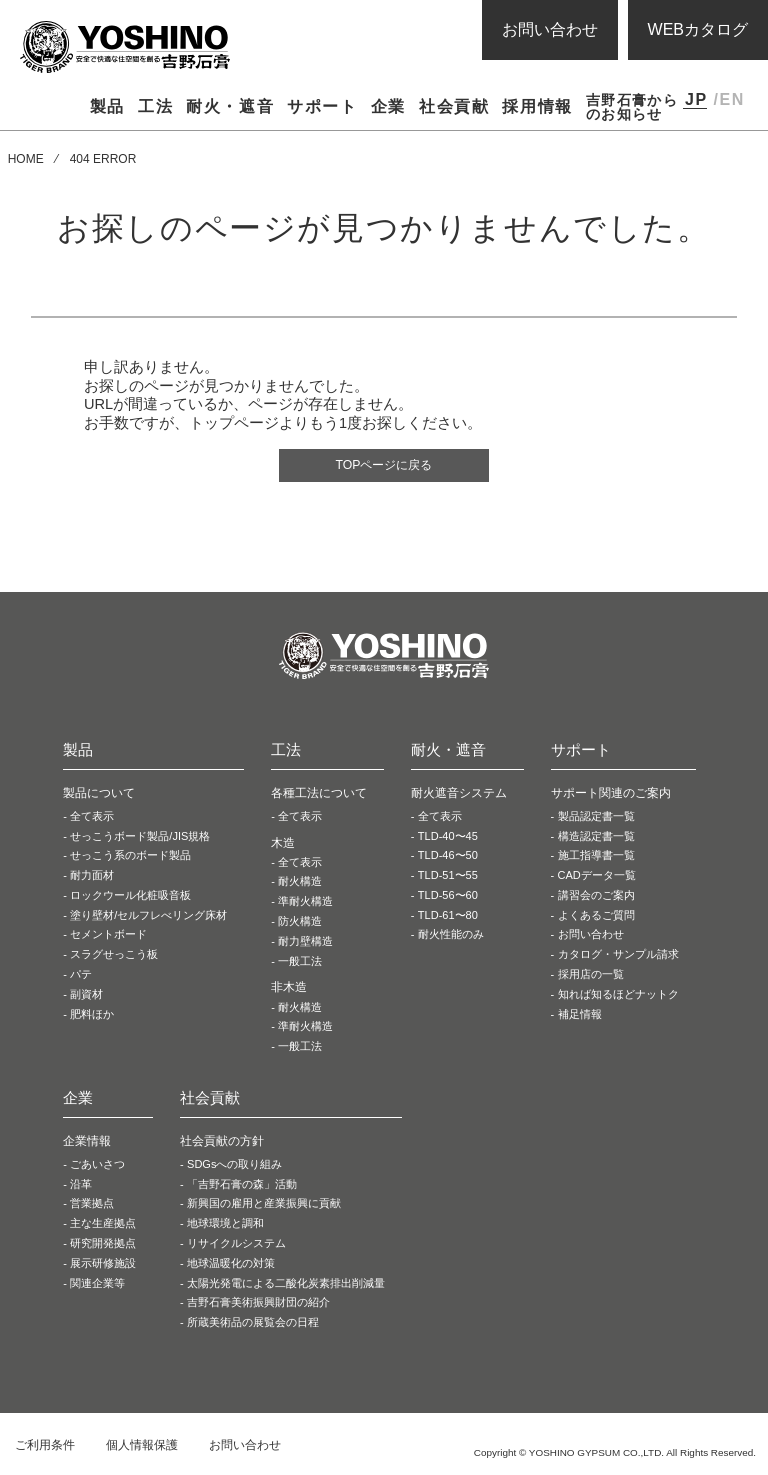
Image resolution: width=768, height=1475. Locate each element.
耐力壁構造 (305, 945)
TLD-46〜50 (448, 859)
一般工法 (300, 965)
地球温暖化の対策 (231, 1267)
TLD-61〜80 (448, 919)
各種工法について (319, 797)
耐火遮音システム (459, 797)
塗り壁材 (148, 919)
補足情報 (580, 1018)
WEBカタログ (698, 29)
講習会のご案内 (596, 899)
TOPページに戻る (384, 466)
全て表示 (92, 820)
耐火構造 (300, 886)
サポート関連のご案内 (611, 797)
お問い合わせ (550, 29)
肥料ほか (92, 1018)
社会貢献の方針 (222, 1145)
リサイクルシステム (236, 1247)
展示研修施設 (103, 1267)
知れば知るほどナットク (618, 998)
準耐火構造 (305, 905)
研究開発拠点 (103, 1247)
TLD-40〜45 (448, 840)
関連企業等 (97, 1287)
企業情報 (87, 1145)
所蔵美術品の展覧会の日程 (253, 1326)
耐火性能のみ (451, 939)
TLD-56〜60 (448, 899)
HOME (26, 159)
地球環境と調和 (225, 1227)
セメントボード (108, 939)
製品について (99, 797)
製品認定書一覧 (596, 820)
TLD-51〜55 (448, 879)
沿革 (81, 1188)
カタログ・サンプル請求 (618, 958)
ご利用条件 (45, 1449)
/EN (728, 99)
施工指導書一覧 (596, 859)
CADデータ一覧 (597, 879)
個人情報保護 (142, 1449)
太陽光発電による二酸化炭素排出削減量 (286, 1287)
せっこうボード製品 (140, 840)
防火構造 (300, 925)
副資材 (86, 998)
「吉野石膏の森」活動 (242, 1188)
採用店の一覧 (591, 978)
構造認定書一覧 (596, 840)
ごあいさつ (97, 1168)
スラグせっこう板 (114, 958)
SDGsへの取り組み (234, 1168)
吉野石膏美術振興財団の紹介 (258, 1307)
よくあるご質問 (596, 919)
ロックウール (130, 899)
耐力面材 (92, 879)
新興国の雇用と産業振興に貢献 (264, 1208)
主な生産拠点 (103, 1227)
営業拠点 (92, 1208)
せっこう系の (130, 859)
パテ (81, 978)
